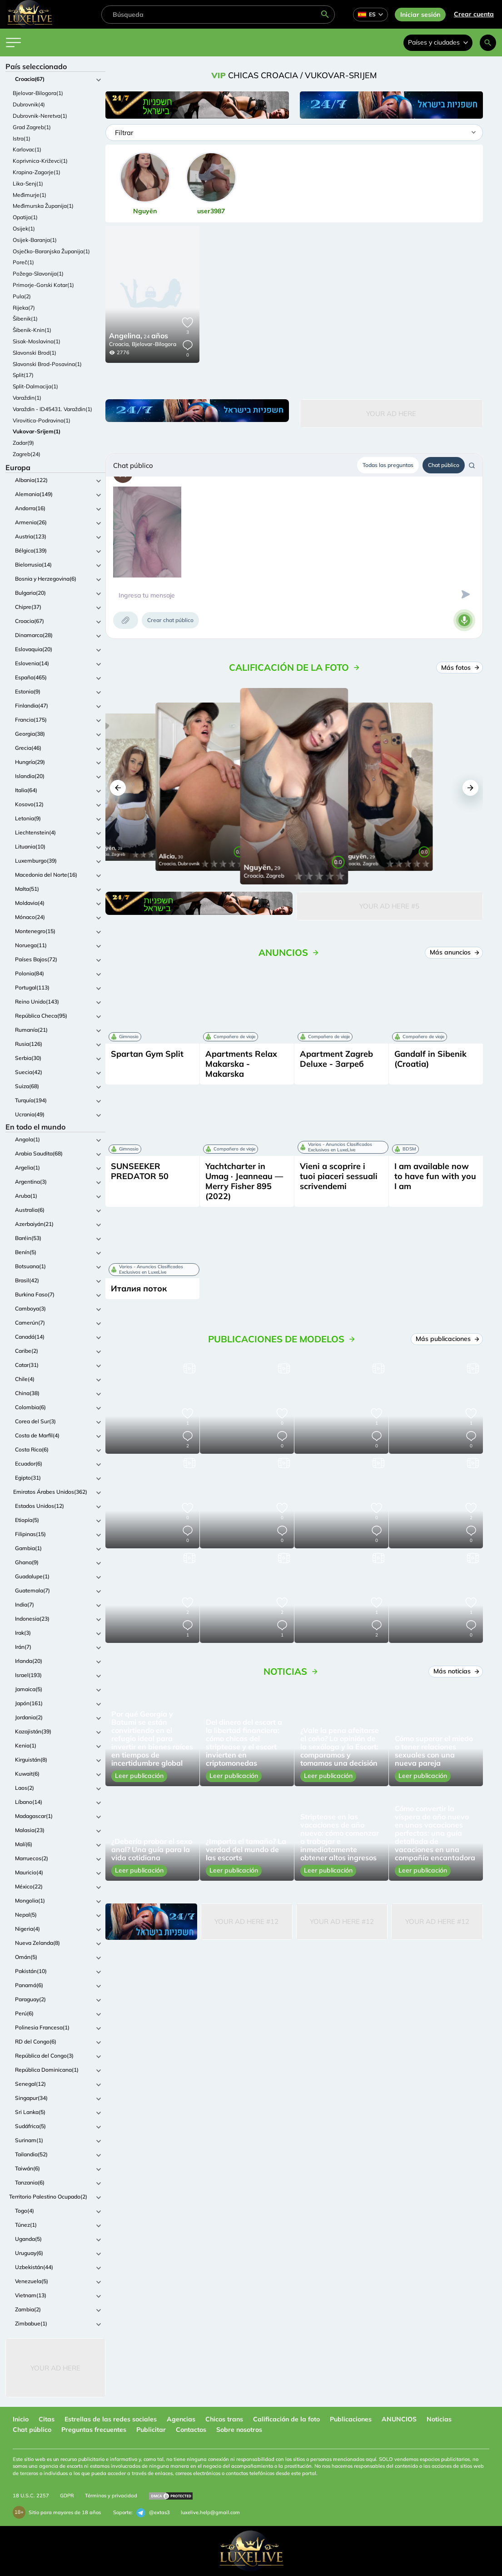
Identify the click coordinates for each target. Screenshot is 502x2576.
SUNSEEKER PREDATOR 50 (140, 1171)
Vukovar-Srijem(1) (36, 431)
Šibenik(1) (25, 318)
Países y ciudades (438, 42)
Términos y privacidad (111, 2495)
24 (138, 336)
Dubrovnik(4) (29, 104)
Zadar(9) (23, 442)
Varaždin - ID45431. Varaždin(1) (52, 409)
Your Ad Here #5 (389, 906)
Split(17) (23, 375)
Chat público (443, 465)
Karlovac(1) (27, 149)
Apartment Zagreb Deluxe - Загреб (336, 1059)
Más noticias (455, 1671)
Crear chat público (170, 620)
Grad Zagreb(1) (32, 127)
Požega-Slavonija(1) (38, 273)
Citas (47, 2419)
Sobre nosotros (239, 2429)
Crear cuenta (474, 14)
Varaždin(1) (27, 397)
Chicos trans (224, 2419)
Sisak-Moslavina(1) (36, 341)
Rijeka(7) (24, 307)
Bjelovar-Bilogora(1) (38, 93)
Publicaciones (351, 2419)
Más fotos (459, 667)
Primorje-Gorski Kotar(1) (43, 284)
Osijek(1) (24, 228)
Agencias (181, 2419)
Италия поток (139, 1288)
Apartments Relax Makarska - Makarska (241, 1064)
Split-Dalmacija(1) (35, 386)
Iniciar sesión (420, 14)
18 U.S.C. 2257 (31, 2495)
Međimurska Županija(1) (43, 205)
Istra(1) (21, 138)
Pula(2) (22, 296)
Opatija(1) (25, 217)
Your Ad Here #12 (246, 1921)
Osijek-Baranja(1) (35, 239)
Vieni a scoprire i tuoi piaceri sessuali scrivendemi (339, 1176)
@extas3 (153, 2512)
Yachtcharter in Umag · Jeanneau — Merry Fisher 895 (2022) (244, 1181)
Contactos (191, 2429)
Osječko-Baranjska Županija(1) (51, 251)
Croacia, (119, 344)
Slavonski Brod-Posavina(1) (47, 364)
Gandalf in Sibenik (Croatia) (430, 1059)
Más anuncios (454, 952)
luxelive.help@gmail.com (210, 2512)
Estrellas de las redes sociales (111, 2419)
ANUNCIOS (399, 2419)
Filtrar (124, 132)
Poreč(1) (23, 262)
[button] (118, 788)
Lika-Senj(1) (28, 183)
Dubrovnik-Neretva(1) (40, 115)
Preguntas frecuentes (93, 2429)
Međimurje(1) (29, 194)
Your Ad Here (55, 2368)
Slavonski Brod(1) (34, 352)
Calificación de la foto (286, 2419)
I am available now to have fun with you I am (435, 1176)
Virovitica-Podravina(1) (41, 420)
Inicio (21, 2419)
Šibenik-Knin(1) (32, 329)
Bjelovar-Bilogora (154, 344)
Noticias (439, 2419)
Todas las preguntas (388, 465)
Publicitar (151, 2429)
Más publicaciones (447, 1339)
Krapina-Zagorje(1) (36, 172)
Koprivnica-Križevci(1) (40, 160)
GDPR (67, 2495)
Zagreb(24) (26, 454)
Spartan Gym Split (147, 1054)
